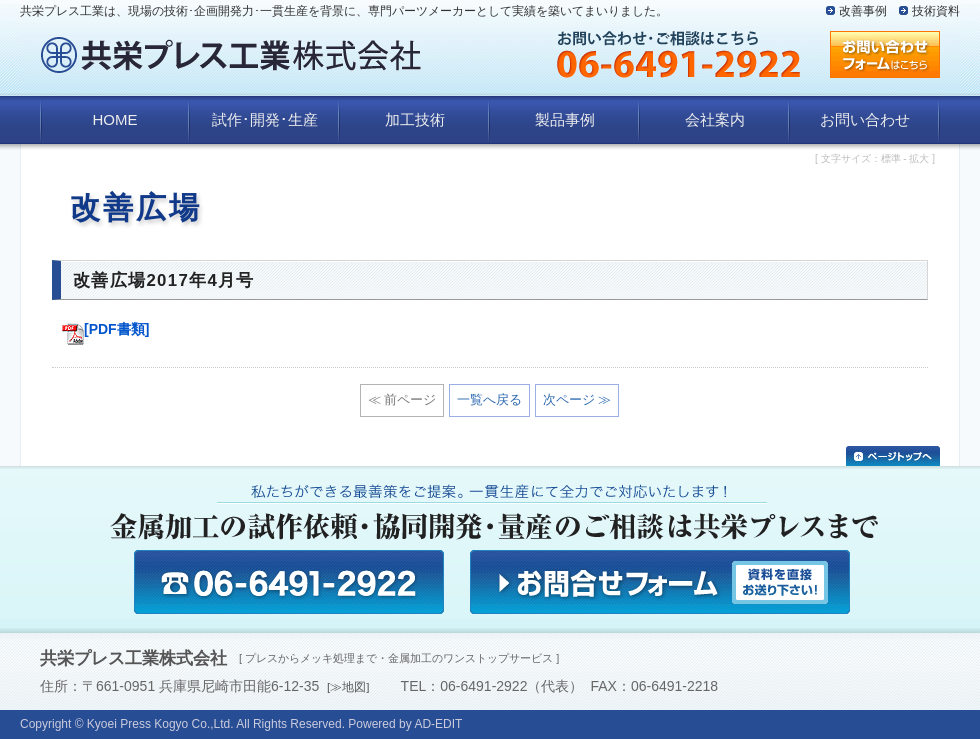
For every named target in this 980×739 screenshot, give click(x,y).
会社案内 (715, 119)
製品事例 (565, 119)
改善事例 (863, 11)
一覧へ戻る (489, 399)
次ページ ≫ (577, 399)
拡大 (919, 158)
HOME (115, 119)
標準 (891, 158)
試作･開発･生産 (265, 119)
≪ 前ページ (402, 399)
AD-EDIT (438, 724)
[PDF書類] (105, 329)
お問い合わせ (865, 119)
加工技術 (415, 119)
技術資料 (936, 11)
